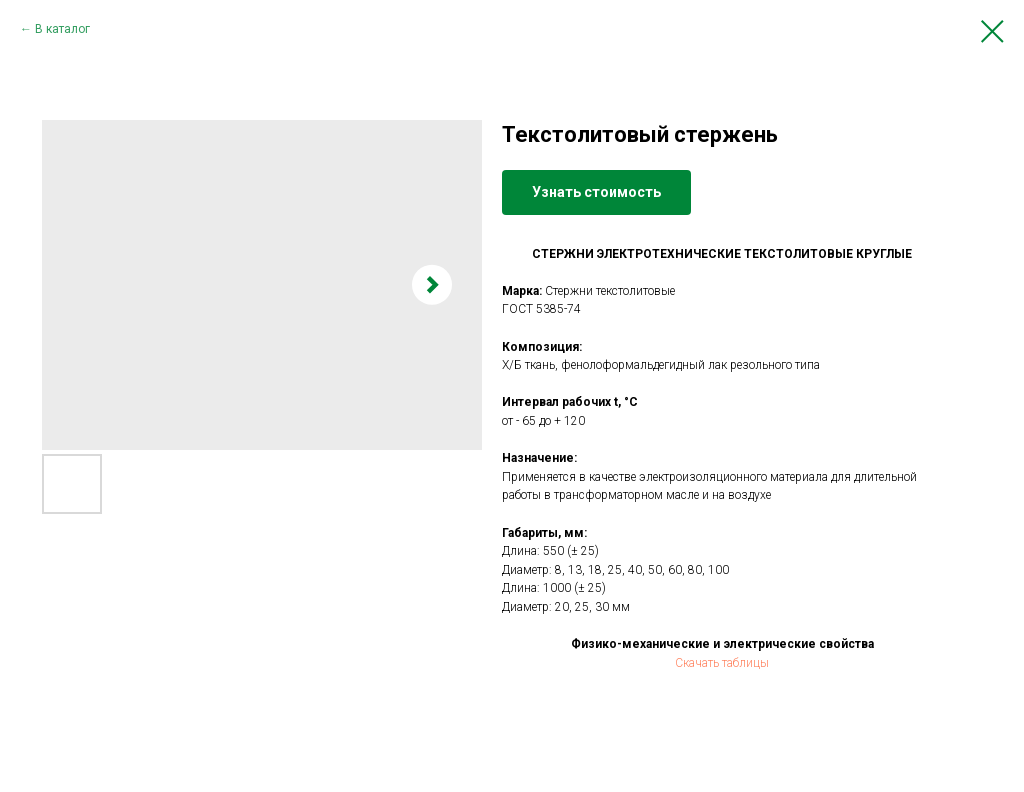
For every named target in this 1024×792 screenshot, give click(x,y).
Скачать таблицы (722, 663)
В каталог (62, 29)
